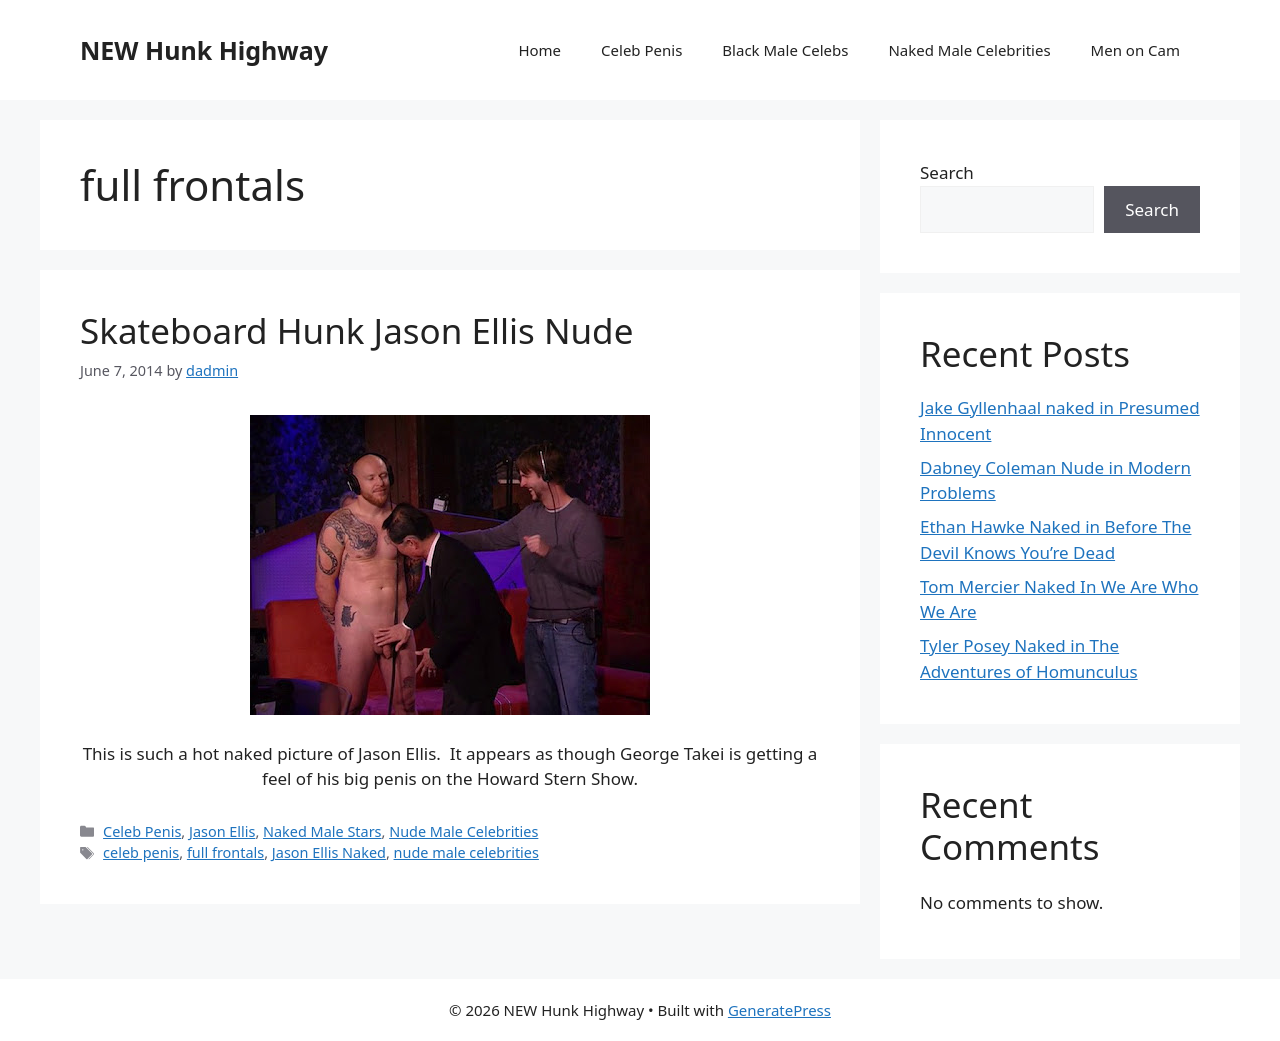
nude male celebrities (466, 852)
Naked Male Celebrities (969, 50)
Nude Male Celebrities (463, 831)
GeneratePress (779, 1010)
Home (539, 50)
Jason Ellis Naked (329, 852)
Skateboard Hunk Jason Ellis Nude (356, 330)
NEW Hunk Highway (204, 50)
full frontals (225, 852)
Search (947, 172)
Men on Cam (1135, 50)
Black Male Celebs (785, 50)
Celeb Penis (641, 50)
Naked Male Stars (322, 831)
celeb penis (141, 852)
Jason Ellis (222, 831)
